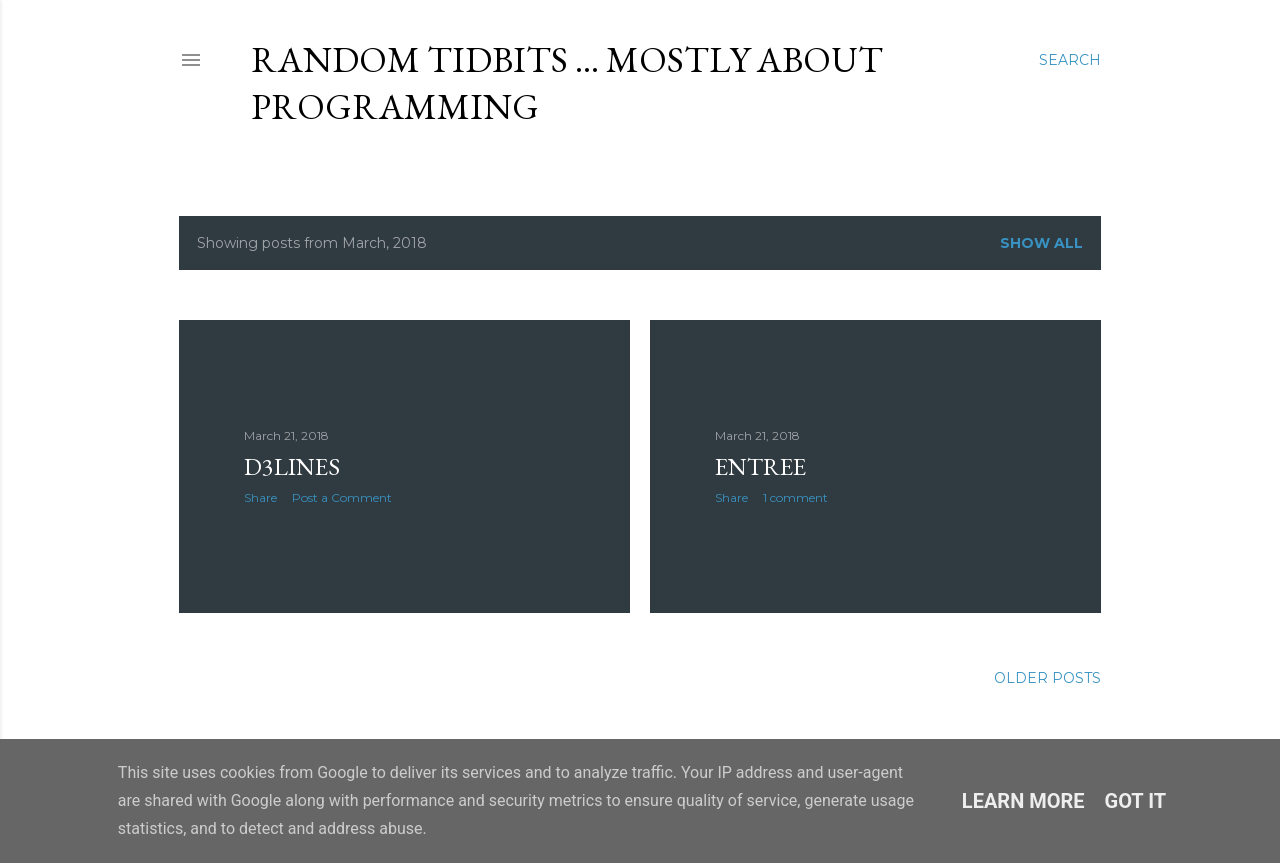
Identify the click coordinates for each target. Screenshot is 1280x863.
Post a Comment (342, 497)
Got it (1136, 801)
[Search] (1070, 60)
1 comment (795, 497)
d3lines (292, 466)
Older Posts (1047, 678)
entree (760, 466)
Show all (1041, 243)
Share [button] (260, 497)
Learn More (1023, 801)
